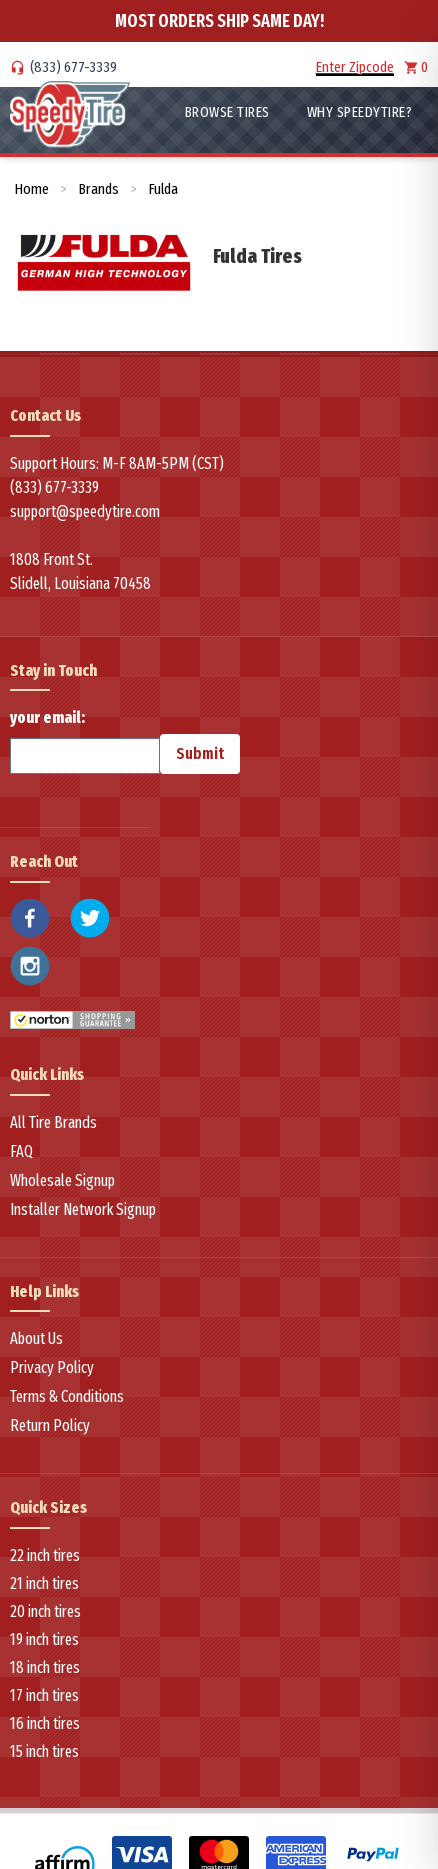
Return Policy (50, 1425)
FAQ (21, 1151)
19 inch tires (44, 1639)
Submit (200, 753)
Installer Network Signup (83, 1209)
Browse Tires (227, 112)
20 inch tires (45, 1611)
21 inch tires (44, 1583)
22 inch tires (45, 1555)
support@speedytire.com (85, 511)
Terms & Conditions (67, 1396)
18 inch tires (45, 1667)
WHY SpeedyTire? (360, 112)
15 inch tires (44, 1751)
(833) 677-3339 (73, 67)
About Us (36, 1338)
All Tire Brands (53, 1122)
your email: (85, 741)
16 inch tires (45, 1723)
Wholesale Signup (62, 1180)
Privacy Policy (52, 1367)
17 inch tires (44, 1695)
